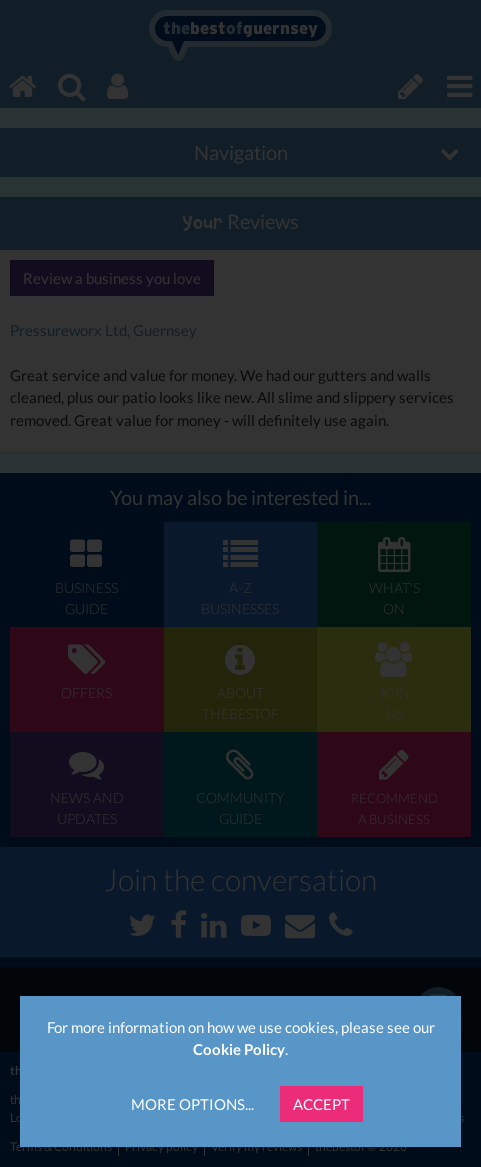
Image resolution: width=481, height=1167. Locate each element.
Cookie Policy (239, 1049)
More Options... (192, 1104)
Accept (321, 1104)
